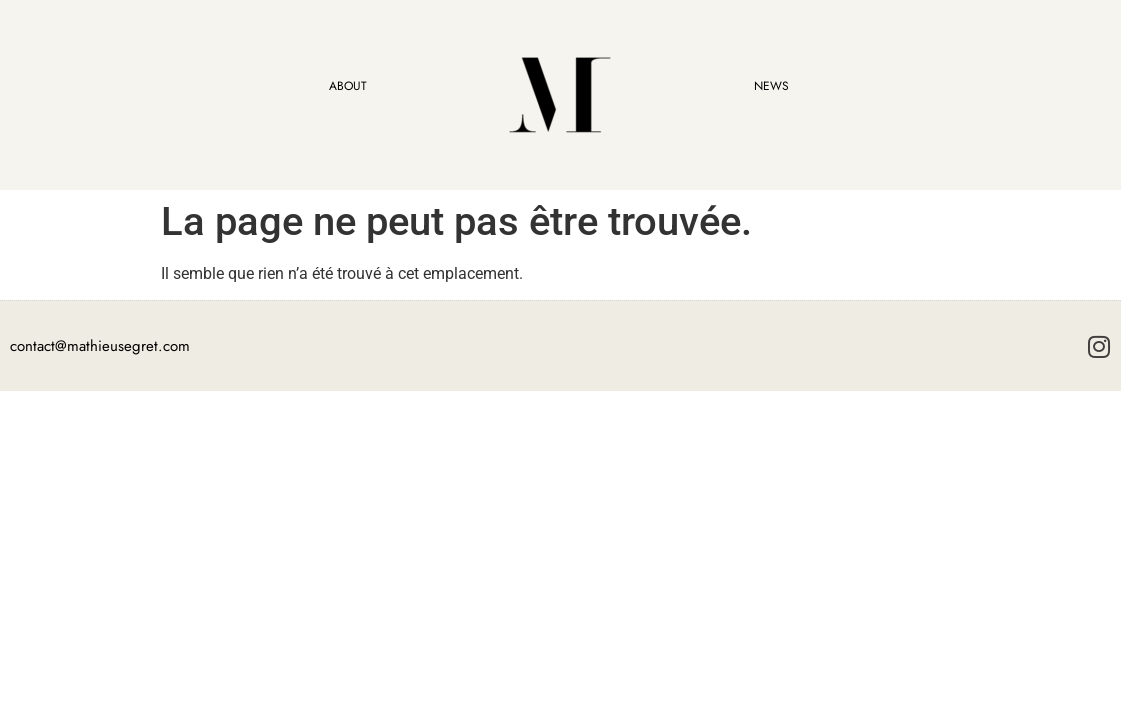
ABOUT (348, 86)
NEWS (771, 86)
